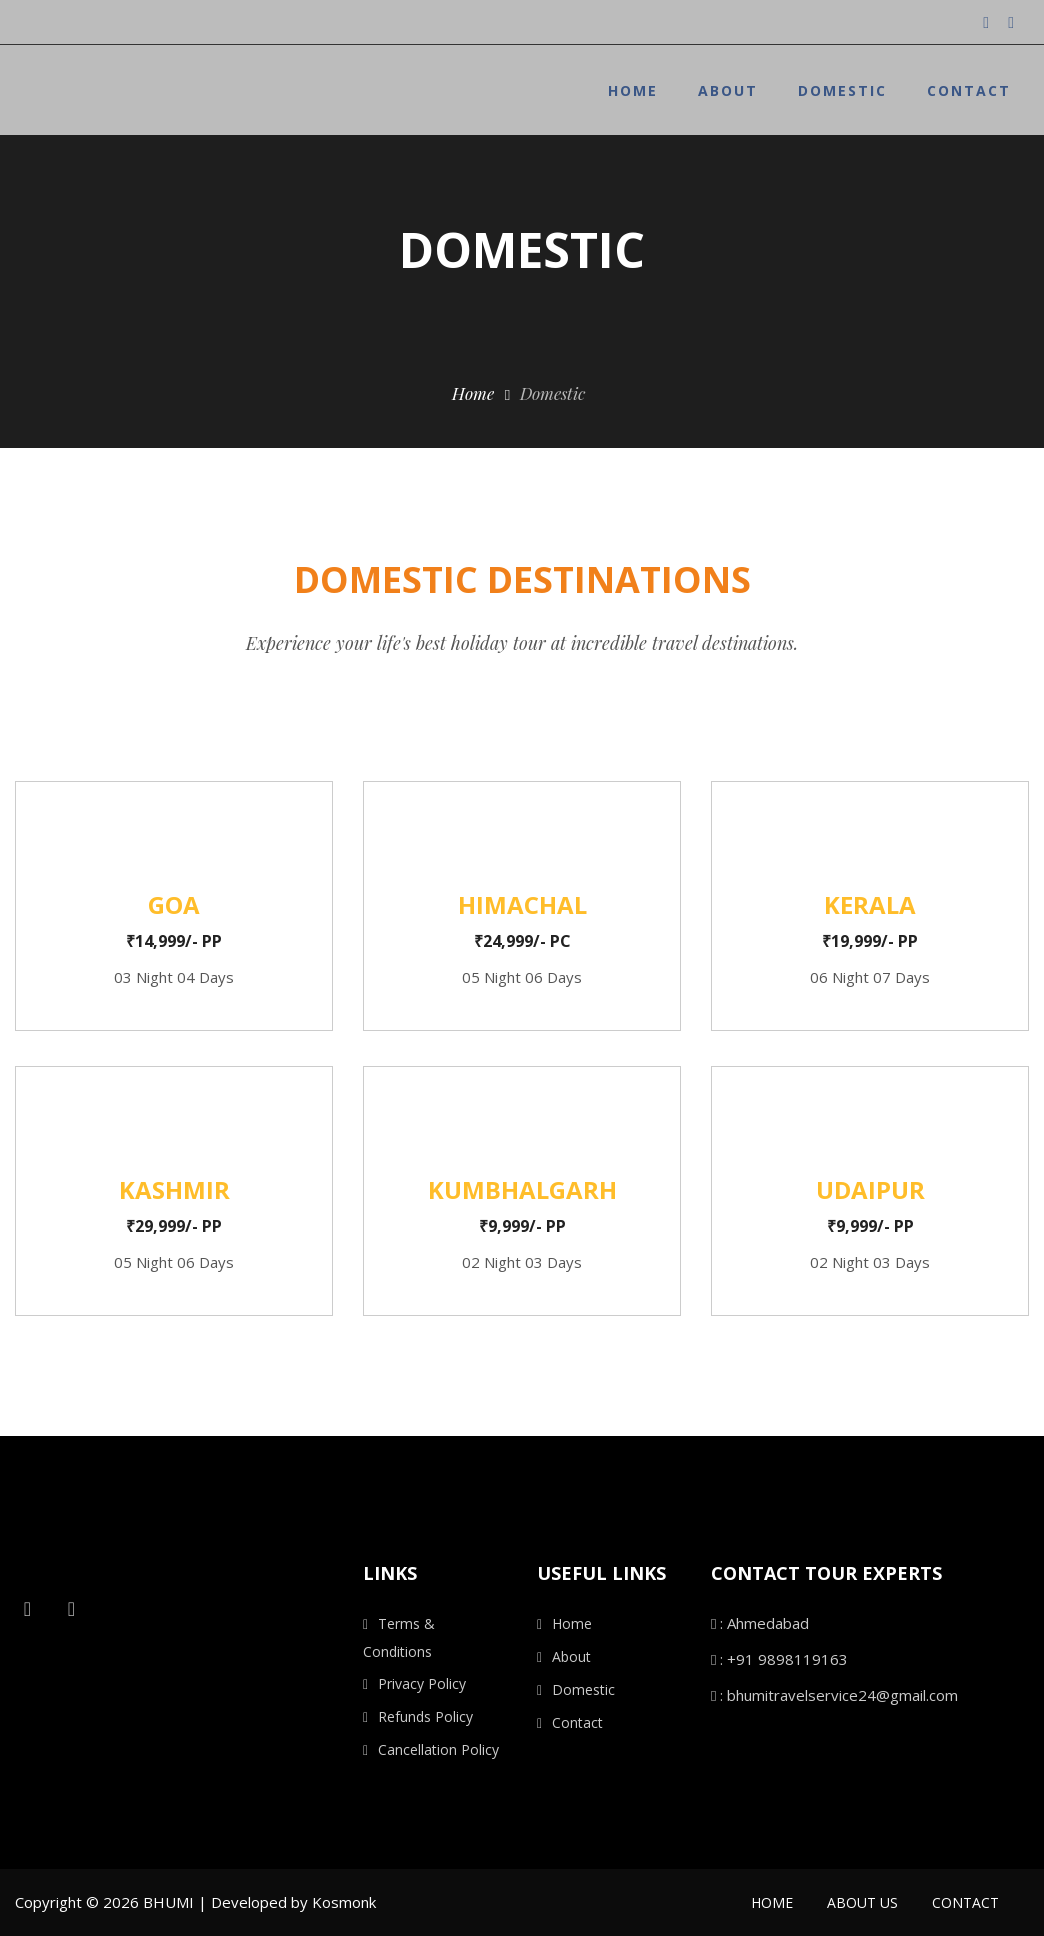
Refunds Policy (425, 1716)
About (728, 90)
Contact (969, 90)
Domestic (842, 90)
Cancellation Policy (438, 1749)
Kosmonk (344, 1902)
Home (633, 90)
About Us (862, 1902)
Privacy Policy (422, 1683)
